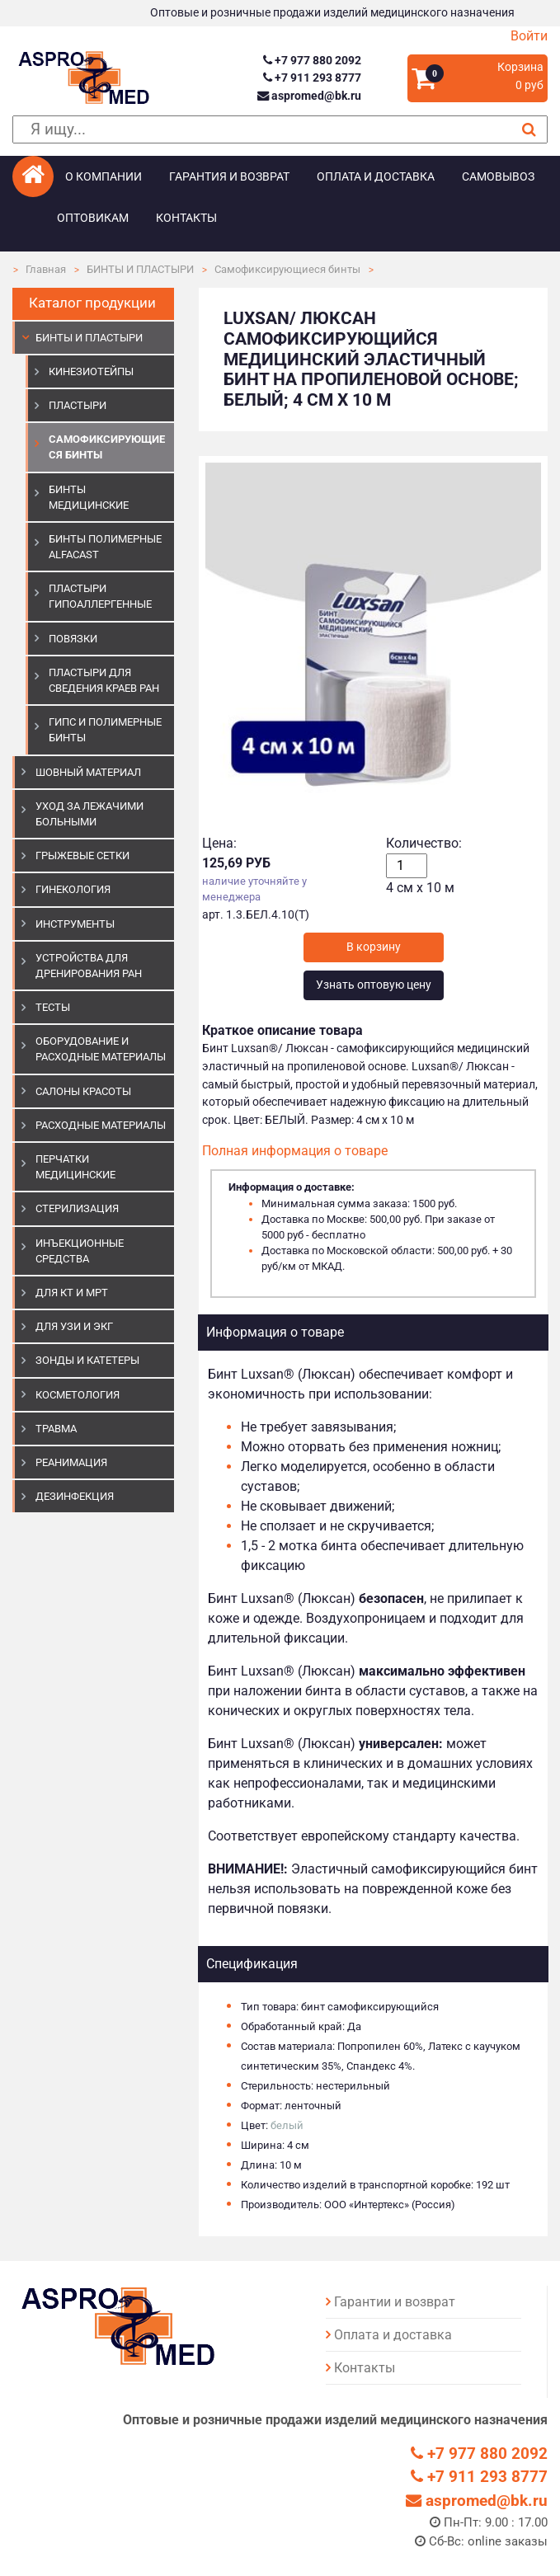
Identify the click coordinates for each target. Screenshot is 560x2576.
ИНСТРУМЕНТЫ (75, 924)
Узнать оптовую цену (373, 985)
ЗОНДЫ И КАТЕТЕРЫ (87, 1360)
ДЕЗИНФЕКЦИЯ (74, 1496)
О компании (103, 177)
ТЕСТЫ (52, 1007)
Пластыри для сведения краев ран (104, 680)
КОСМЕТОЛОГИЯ (77, 1395)
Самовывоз (498, 177)
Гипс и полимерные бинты (105, 730)
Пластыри (77, 405)
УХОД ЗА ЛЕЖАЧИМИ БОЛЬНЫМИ (89, 814)
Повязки (73, 638)
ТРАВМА (56, 1428)
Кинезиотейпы (91, 371)
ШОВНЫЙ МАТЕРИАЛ (88, 772)
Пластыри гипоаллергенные (100, 596)
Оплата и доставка (376, 177)
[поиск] (280, 129)
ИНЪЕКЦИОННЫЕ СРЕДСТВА (79, 1251)
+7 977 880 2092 (312, 61)
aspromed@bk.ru (309, 96)
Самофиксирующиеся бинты (287, 269)
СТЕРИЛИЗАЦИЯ (77, 1208)
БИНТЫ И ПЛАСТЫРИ (140, 269)
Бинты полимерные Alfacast (105, 547)
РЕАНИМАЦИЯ (71, 1462)
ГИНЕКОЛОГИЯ (73, 889)
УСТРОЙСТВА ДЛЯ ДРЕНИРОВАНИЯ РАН (88, 966)
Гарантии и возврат (394, 2302)
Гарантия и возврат (229, 177)
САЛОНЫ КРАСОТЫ (83, 1091)
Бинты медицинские (89, 497)
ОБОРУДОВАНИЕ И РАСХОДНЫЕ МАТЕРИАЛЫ (100, 1049)
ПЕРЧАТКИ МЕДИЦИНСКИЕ (75, 1167)
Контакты (186, 218)
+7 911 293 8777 (312, 78)
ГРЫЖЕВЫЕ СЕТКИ (82, 855)
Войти (529, 36)
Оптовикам (93, 218)
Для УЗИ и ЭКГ (74, 1326)
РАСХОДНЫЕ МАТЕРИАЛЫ (100, 1125)
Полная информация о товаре (295, 1151)
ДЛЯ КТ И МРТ (71, 1292)
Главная (46, 269)
